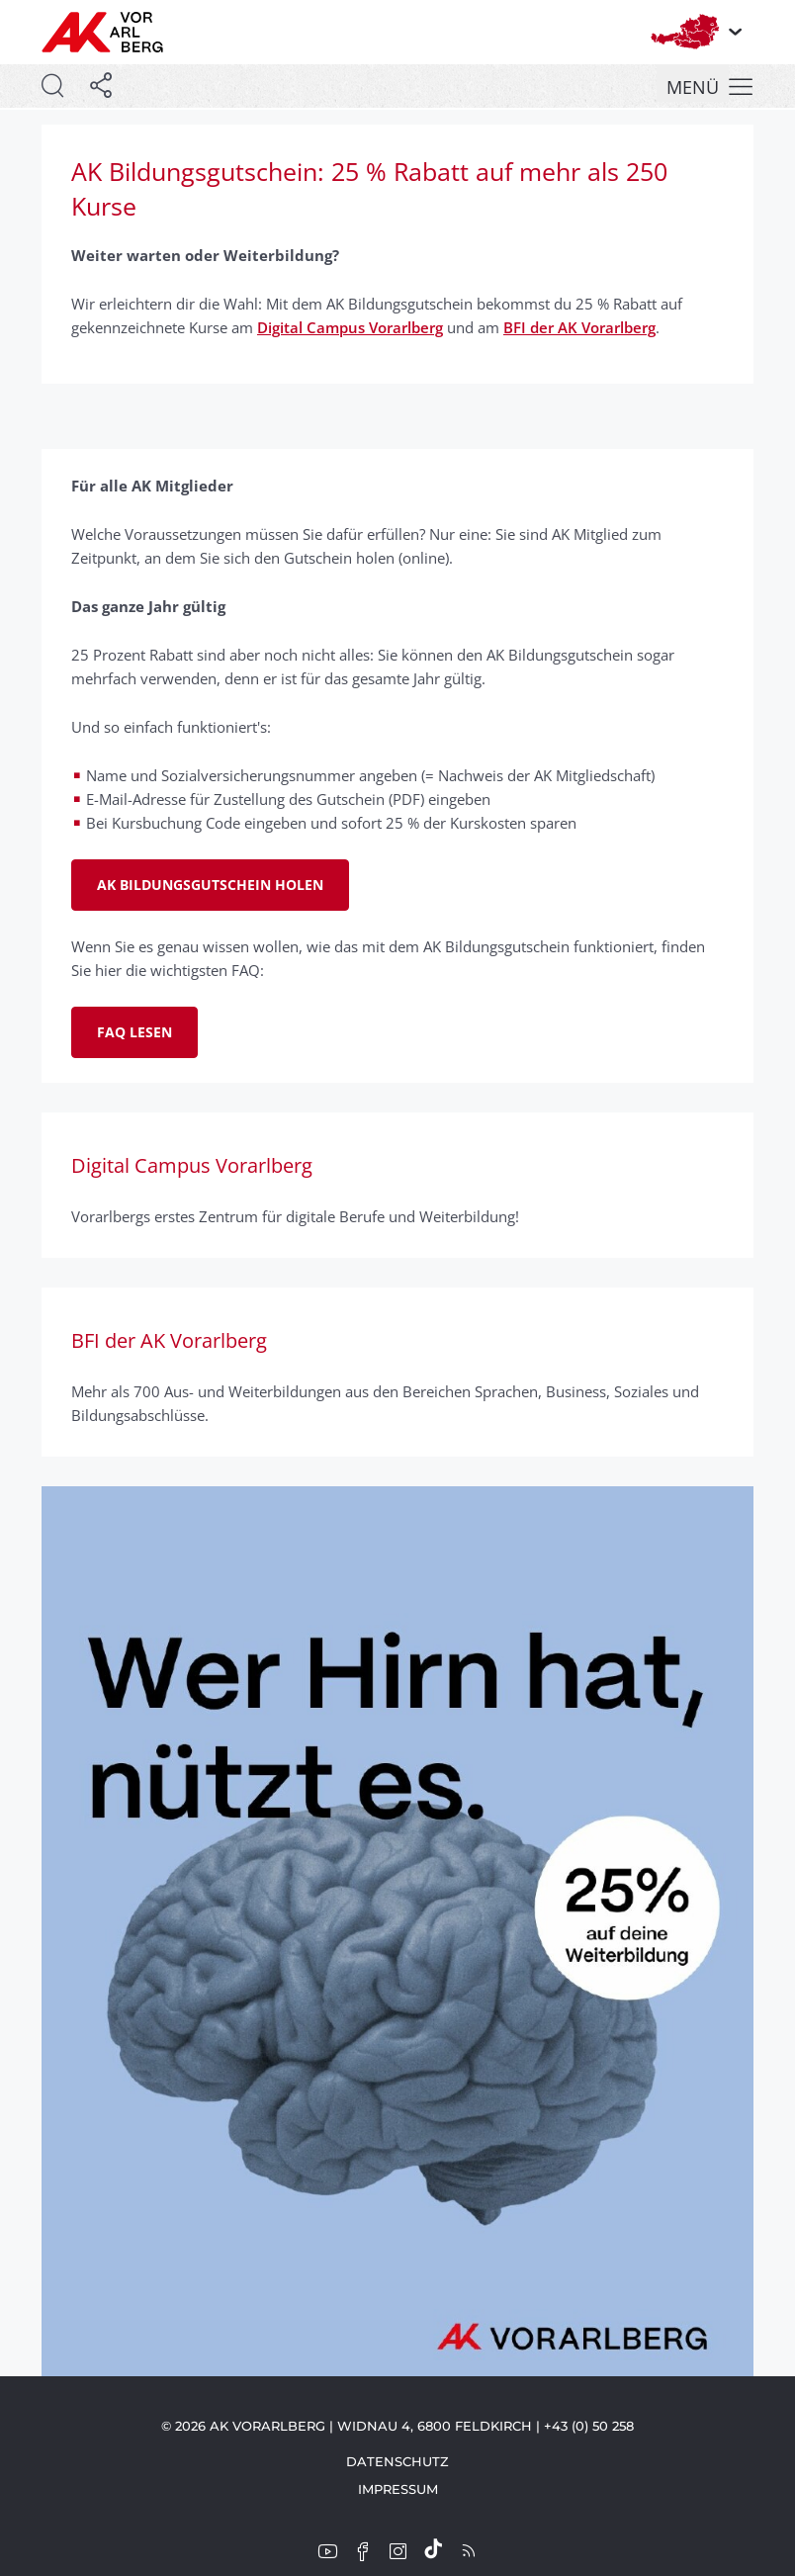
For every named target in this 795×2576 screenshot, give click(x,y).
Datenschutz (397, 2461)
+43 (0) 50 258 (589, 2426)
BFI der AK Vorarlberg (579, 327)
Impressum (398, 2489)
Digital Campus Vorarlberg (350, 327)
